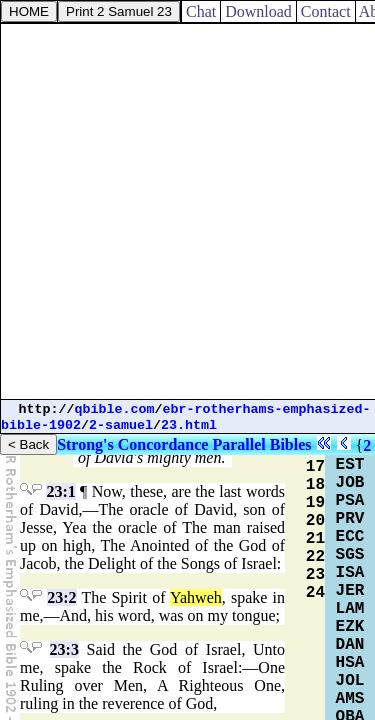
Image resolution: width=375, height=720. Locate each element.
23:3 (64, 649)
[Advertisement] (187, 211)
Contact (326, 11)
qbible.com (115, 409)
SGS (350, 555)
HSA (350, 663)
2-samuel (121, 425)
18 (315, 485)
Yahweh (196, 597)
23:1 (60, 491)
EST (350, 465)
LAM (350, 609)
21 (315, 539)
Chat (201, 11)
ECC (350, 537)
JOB (350, 483)
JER (350, 591)
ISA (350, 573)
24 (315, 593)
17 (315, 467)
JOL (350, 681)
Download (258, 11)
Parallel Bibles (261, 444)
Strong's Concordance (132, 444)
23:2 (61, 597)
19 (315, 503)
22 (315, 557)
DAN (350, 645)
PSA (350, 501)
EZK (350, 627)
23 (315, 575)
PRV (350, 519)
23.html (189, 425)
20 (315, 521)
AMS (350, 699)
